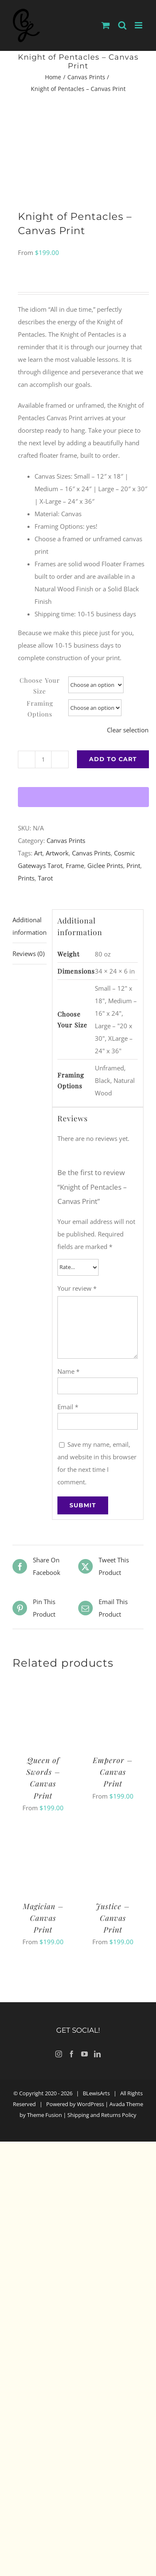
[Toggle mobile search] (122, 25)
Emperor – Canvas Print (113, 1772)
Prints (26, 878)
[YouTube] (84, 2054)
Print (133, 865)
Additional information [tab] (29, 926)
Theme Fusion (44, 2115)
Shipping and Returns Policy (101, 2115)
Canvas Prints (66, 840)
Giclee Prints (105, 865)
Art (38, 853)
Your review (77, 1288)
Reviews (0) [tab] (28, 953)
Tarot (45, 878)
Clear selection (128, 730)
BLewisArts (96, 2093)
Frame (75, 865)
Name (68, 1371)
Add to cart (113, 759)
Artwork (57, 853)
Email (67, 1407)
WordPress (90, 2104)
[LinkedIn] (97, 2054)
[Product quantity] (43, 759)
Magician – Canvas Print (43, 1918)
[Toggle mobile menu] (139, 25)
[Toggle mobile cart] (106, 25)
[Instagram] (58, 2054)
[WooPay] (83, 797)
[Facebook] (71, 2054)
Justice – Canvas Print (113, 1918)
